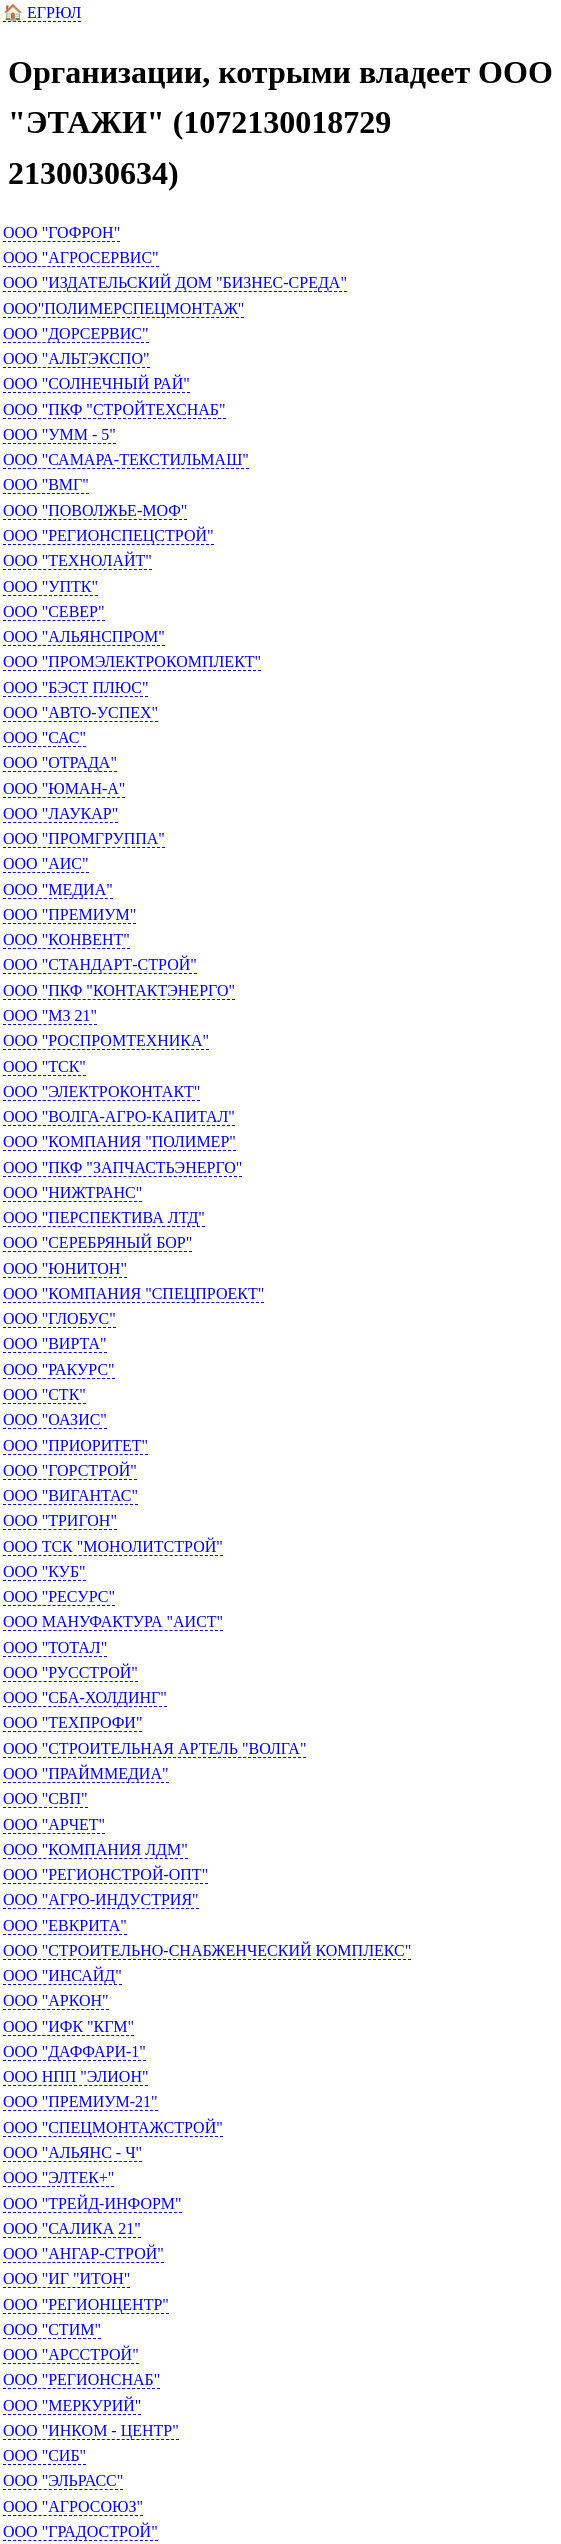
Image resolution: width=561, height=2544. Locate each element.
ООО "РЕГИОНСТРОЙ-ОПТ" (105, 1874)
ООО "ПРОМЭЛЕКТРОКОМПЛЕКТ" (132, 661)
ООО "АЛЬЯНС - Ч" (72, 2152)
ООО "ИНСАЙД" (62, 1975)
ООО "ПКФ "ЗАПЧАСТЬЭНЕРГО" (122, 1167)
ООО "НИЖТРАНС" (72, 1192)
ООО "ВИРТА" (55, 1343)
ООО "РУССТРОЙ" (70, 1672)
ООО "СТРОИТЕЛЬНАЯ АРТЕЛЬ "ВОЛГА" (154, 1748)
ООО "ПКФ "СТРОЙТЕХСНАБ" (114, 409)
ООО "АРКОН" (56, 2000)
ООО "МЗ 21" (50, 1015)
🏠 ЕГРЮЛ (42, 12)
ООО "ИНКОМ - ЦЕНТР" (91, 2430)
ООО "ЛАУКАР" (60, 813)
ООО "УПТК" (50, 586)
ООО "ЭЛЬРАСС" (63, 2480)
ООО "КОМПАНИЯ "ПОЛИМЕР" (119, 1141)
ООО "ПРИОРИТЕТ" (75, 1445)
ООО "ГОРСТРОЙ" (70, 1470)
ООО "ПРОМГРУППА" (84, 838)
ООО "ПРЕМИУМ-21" (80, 2101)
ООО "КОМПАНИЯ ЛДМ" (95, 1849)
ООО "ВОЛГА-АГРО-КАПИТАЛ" (119, 1116)
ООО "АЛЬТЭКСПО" (76, 358)
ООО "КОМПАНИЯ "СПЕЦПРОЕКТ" (133, 1293)
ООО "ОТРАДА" (60, 762)
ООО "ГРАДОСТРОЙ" (80, 2531)
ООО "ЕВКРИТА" (65, 1925)
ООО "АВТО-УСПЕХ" (80, 712)
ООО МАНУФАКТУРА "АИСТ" (113, 1621)
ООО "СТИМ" (52, 2329)
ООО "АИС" (46, 863)
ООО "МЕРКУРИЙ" (72, 2405)
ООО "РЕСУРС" (59, 1596)
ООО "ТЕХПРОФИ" (72, 1722)
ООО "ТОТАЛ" (55, 1647)
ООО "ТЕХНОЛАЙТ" (77, 560)
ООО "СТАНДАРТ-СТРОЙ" (100, 964)
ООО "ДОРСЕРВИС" (76, 333)
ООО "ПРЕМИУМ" (69, 914)
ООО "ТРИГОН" (60, 1520)
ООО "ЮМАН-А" (64, 788)
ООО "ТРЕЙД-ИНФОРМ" (92, 2203)
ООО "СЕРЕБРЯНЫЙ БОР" (97, 1242)
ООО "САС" (44, 737)
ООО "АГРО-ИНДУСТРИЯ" (101, 1899)
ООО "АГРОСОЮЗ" (73, 2506)
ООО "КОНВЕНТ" (66, 939)
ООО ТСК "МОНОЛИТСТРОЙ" (113, 1546)
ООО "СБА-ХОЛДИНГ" (85, 1697)
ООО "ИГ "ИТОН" (66, 2278)
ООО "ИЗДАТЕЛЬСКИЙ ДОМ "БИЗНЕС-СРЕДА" (175, 282)
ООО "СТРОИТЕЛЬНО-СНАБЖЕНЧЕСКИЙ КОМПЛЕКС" (207, 1950)
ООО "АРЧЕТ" (54, 1824)
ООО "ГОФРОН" (61, 232)
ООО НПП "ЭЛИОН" (75, 2076)
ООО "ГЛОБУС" (59, 1318)
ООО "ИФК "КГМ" (68, 2026)
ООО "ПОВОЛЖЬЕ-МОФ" (95, 510)
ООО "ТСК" (44, 1066)
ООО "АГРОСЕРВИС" (81, 257)
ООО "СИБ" (44, 2455)
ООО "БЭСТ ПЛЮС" (75, 687)
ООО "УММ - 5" (59, 434)
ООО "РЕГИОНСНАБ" (81, 2379)
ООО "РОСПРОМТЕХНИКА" (106, 1040)
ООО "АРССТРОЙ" (71, 2354)
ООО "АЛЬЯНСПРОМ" (84, 636)
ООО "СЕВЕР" (54, 611)
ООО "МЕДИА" (58, 889)
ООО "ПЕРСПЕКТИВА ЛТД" (104, 1217)
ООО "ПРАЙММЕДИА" (86, 1773)
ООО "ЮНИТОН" (65, 1268)
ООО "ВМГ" (46, 484)
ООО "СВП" (45, 1798)
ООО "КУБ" (44, 1571)
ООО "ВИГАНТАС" (70, 1495)
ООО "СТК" (44, 1394)
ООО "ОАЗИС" (55, 1419)
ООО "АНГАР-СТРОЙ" (83, 2253)
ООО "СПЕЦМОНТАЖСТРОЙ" (113, 2127)
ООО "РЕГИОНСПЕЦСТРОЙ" (108, 535)
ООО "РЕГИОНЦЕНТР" (86, 2304)
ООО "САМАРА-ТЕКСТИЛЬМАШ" (126, 459)
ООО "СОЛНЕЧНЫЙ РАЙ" (96, 383)
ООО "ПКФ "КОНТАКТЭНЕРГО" (119, 990)
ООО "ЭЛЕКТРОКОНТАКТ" (101, 1091)
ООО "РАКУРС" (59, 1369)
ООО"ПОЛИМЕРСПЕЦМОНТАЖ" (123, 308)
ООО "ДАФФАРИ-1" (74, 2051)
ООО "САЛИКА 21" (72, 2228)
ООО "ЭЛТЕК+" (58, 2177)
